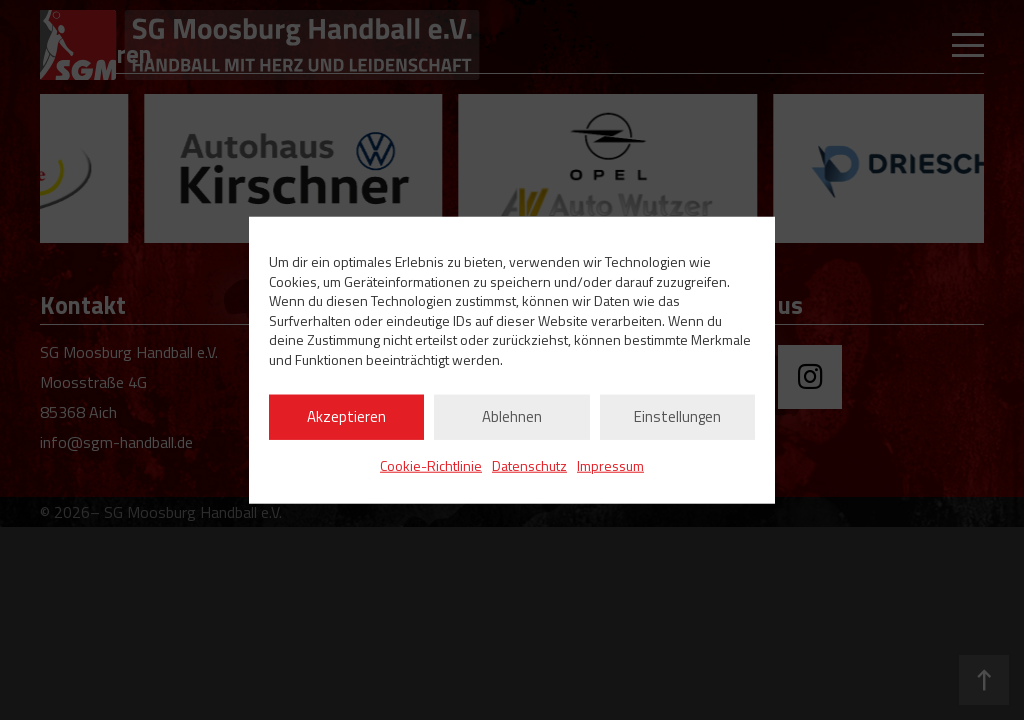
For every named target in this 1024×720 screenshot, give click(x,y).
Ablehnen (512, 416)
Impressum (610, 464)
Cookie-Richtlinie (431, 464)
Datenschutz (529, 464)
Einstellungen (677, 416)
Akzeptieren (346, 416)
